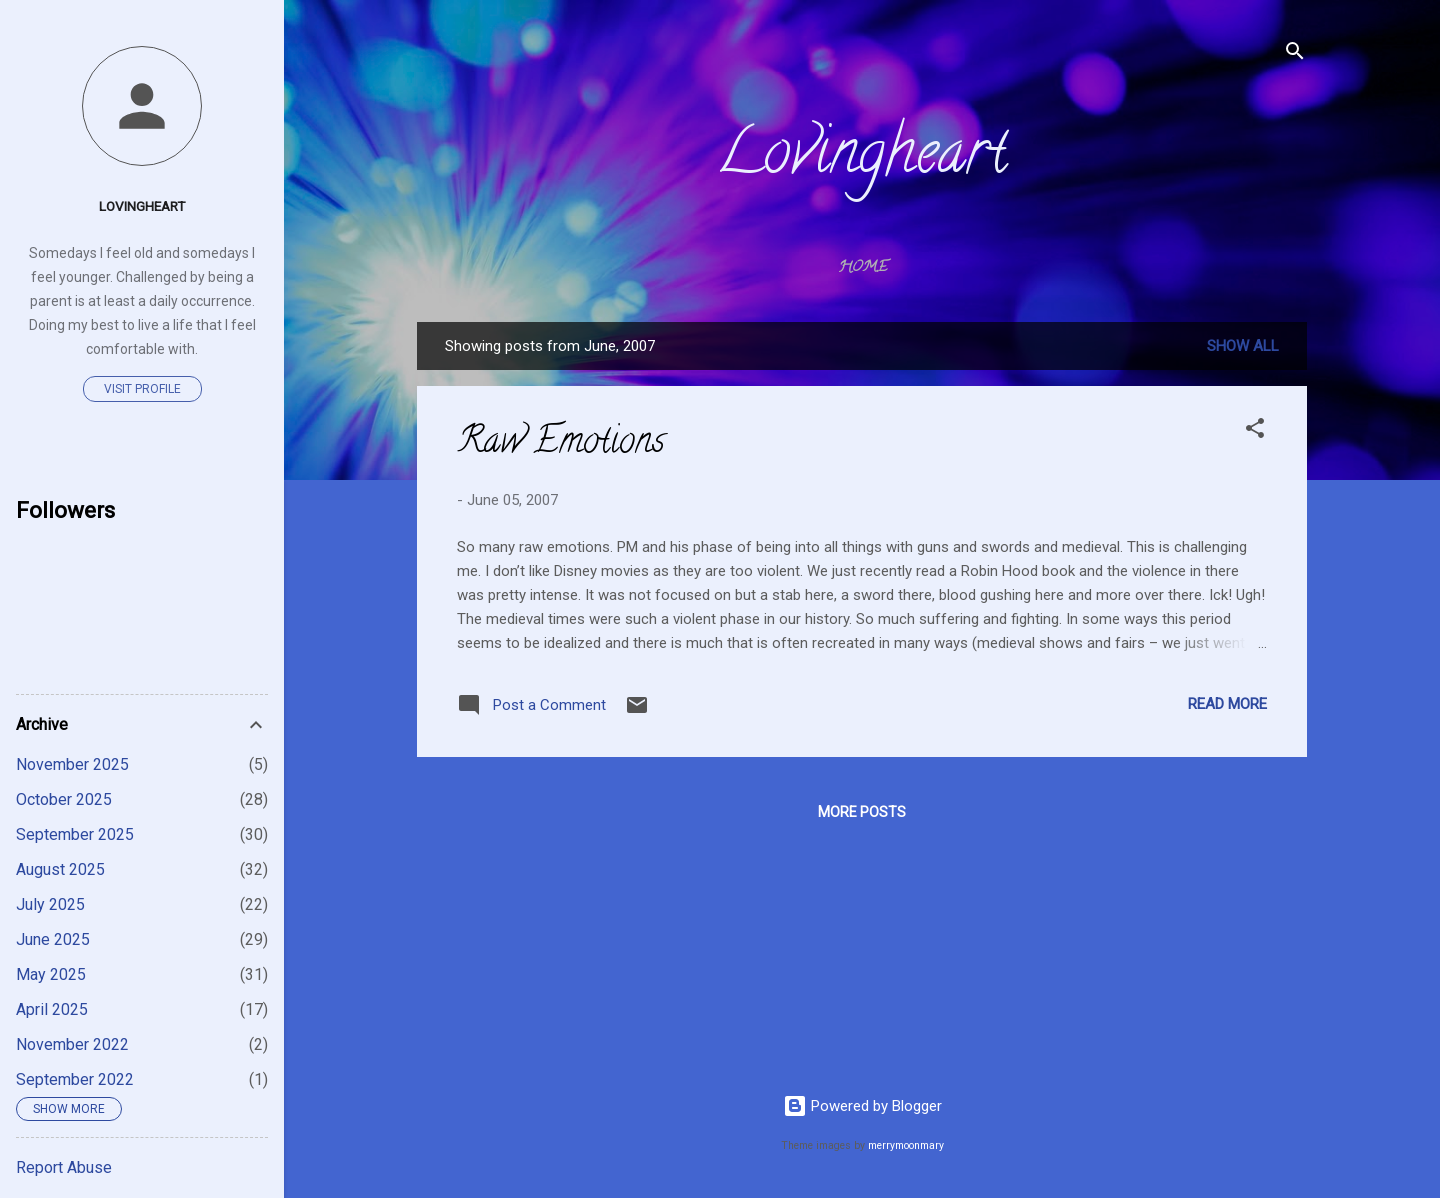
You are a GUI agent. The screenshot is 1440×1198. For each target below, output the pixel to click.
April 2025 (52, 1009)
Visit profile (142, 389)
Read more (1227, 704)
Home (862, 268)
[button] (1255, 431)
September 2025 (75, 834)
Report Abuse (64, 1167)
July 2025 (50, 904)
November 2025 (72, 764)
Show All (1243, 346)
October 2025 (64, 799)
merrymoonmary (906, 1145)
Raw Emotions (561, 444)
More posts (862, 812)
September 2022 (75, 1079)
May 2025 (51, 974)
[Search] (1295, 54)
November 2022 (72, 1044)
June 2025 (53, 939)
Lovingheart (862, 158)
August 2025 (60, 869)
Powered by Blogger (862, 1106)
